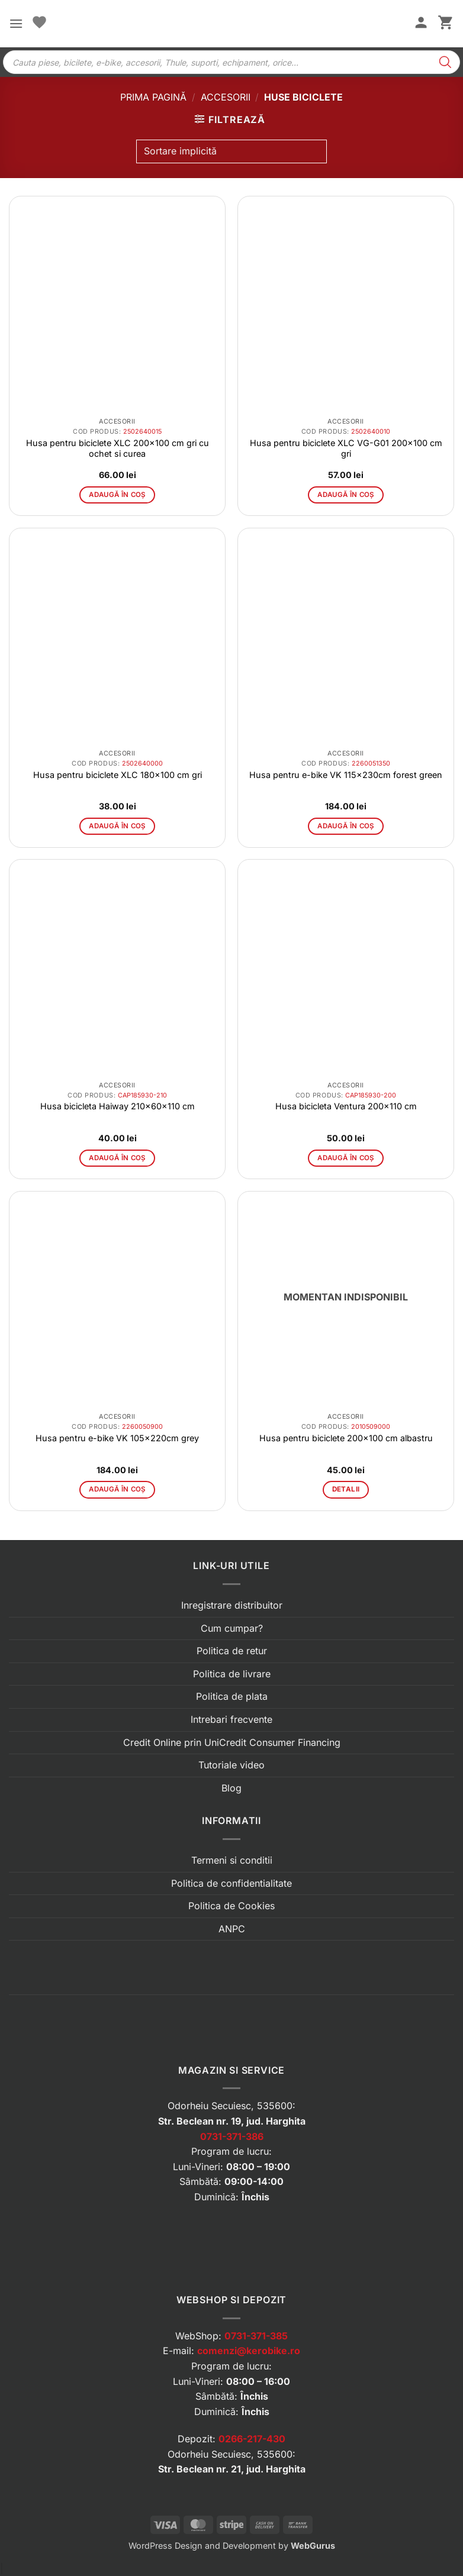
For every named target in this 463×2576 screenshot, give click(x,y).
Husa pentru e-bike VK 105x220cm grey (117, 1438)
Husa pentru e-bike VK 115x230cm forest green (345, 775)
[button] (16, 23)
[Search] (445, 62)
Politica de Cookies (231, 1906)
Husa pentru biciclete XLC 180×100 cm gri (117, 775)
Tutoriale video (231, 1765)
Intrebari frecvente (231, 1719)
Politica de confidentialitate (231, 1883)
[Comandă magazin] (231, 151)
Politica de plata (232, 1696)
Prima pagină (153, 97)
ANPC (231, 1929)
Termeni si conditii (231, 1860)
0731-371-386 (231, 2136)
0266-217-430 (251, 2439)
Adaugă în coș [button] (117, 494)
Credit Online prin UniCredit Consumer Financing (231, 1742)
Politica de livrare (232, 1674)
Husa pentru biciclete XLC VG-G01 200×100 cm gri (346, 448)
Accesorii (225, 97)
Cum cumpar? (232, 1628)
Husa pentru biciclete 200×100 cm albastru (346, 1438)
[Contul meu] (421, 23)
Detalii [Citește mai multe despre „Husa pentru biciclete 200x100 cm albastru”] (345, 1489)
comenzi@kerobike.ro (248, 2351)
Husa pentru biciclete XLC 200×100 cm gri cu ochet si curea (117, 448)
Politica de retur (232, 1651)
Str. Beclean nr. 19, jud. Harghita (232, 2121)
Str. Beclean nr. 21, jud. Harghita (232, 2469)
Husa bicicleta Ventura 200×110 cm (346, 1106)
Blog (231, 1788)
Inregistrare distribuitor (231, 1605)
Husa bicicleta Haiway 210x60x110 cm (117, 1106)
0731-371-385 (256, 2336)
